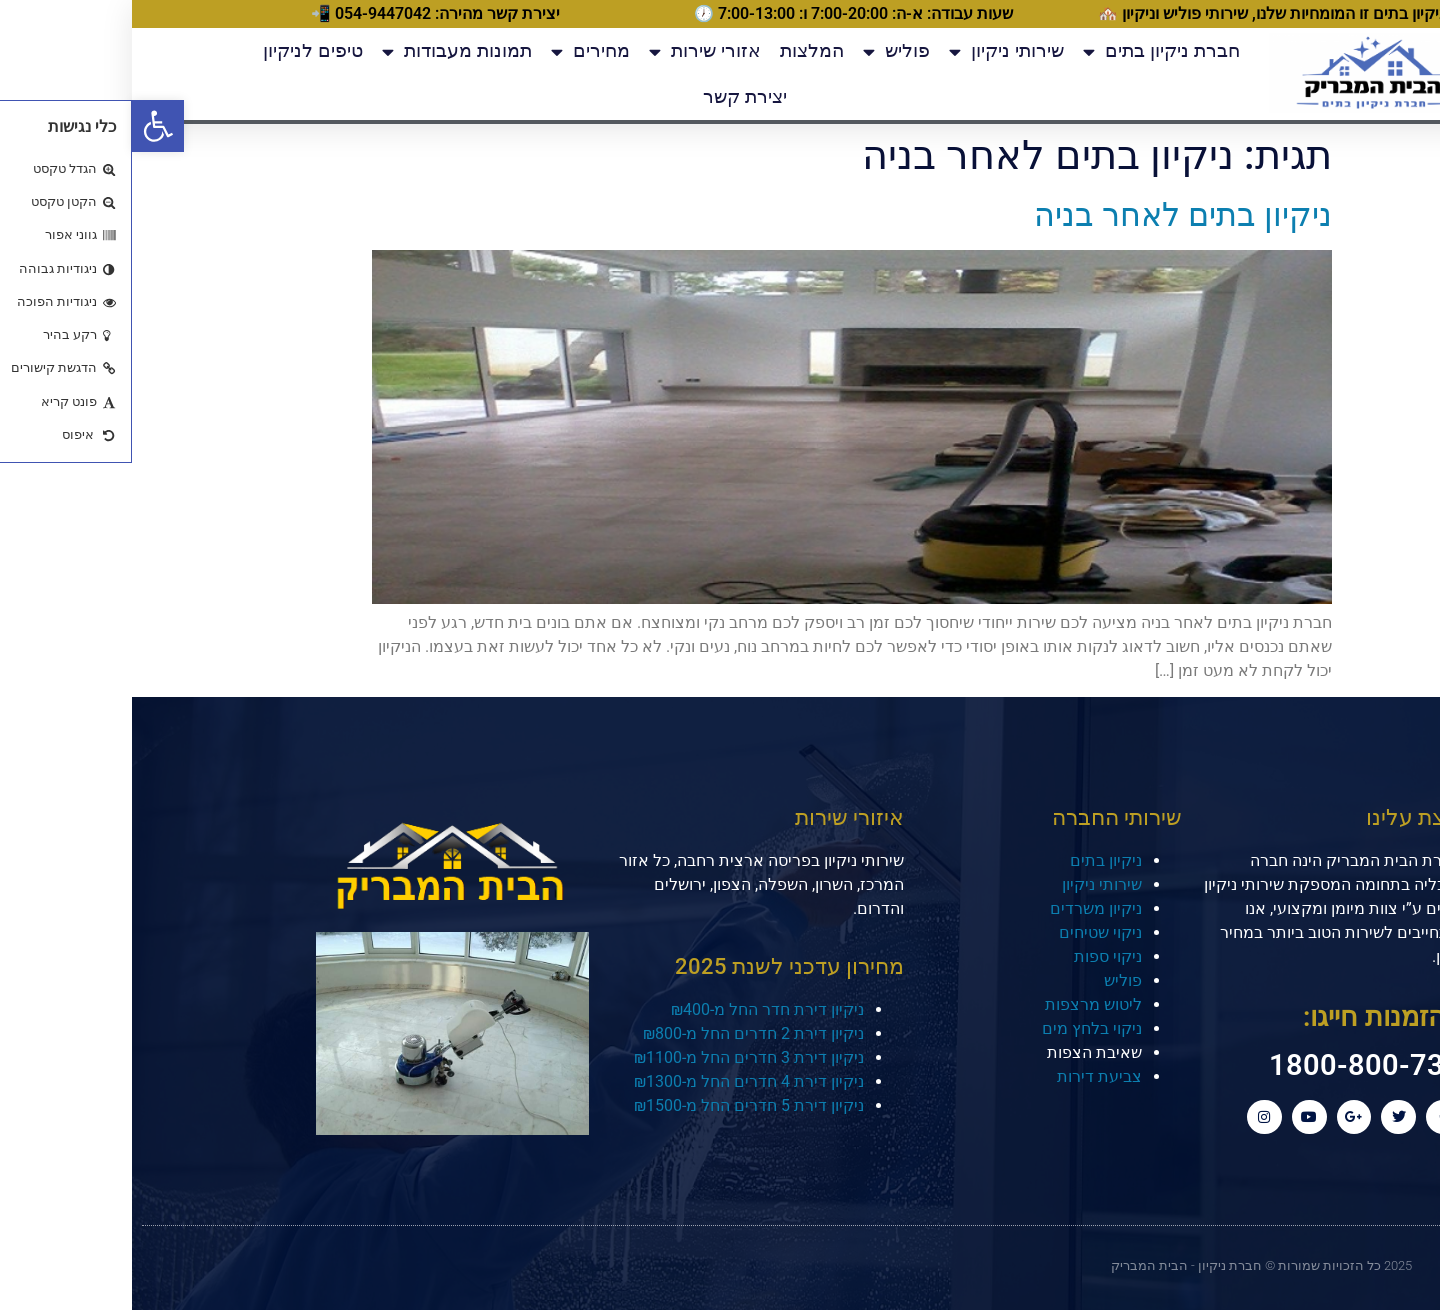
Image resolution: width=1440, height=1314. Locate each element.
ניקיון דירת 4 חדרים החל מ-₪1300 (617, 1081)
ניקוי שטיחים (968, 932)
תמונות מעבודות (325, 51)
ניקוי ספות (976, 956)
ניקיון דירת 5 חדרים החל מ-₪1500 (617, 1105)
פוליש (764, 51)
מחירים (458, 51)
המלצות (680, 50)
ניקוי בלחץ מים (960, 1028)
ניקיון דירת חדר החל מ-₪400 (635, 1009)
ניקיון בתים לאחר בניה (1051, 215)
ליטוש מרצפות (961, 1004)
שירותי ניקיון (874, 51)
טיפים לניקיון (181, 50)
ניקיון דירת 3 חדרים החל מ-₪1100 (617, 1057)
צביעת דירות (967, 1076)
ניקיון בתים (974, 860)
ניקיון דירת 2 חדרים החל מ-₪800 (621, 1033)
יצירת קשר (613, 96)
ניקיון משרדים (964, 908)
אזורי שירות (573, 51)
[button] (26, 126)
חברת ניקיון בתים (1029, 51)
